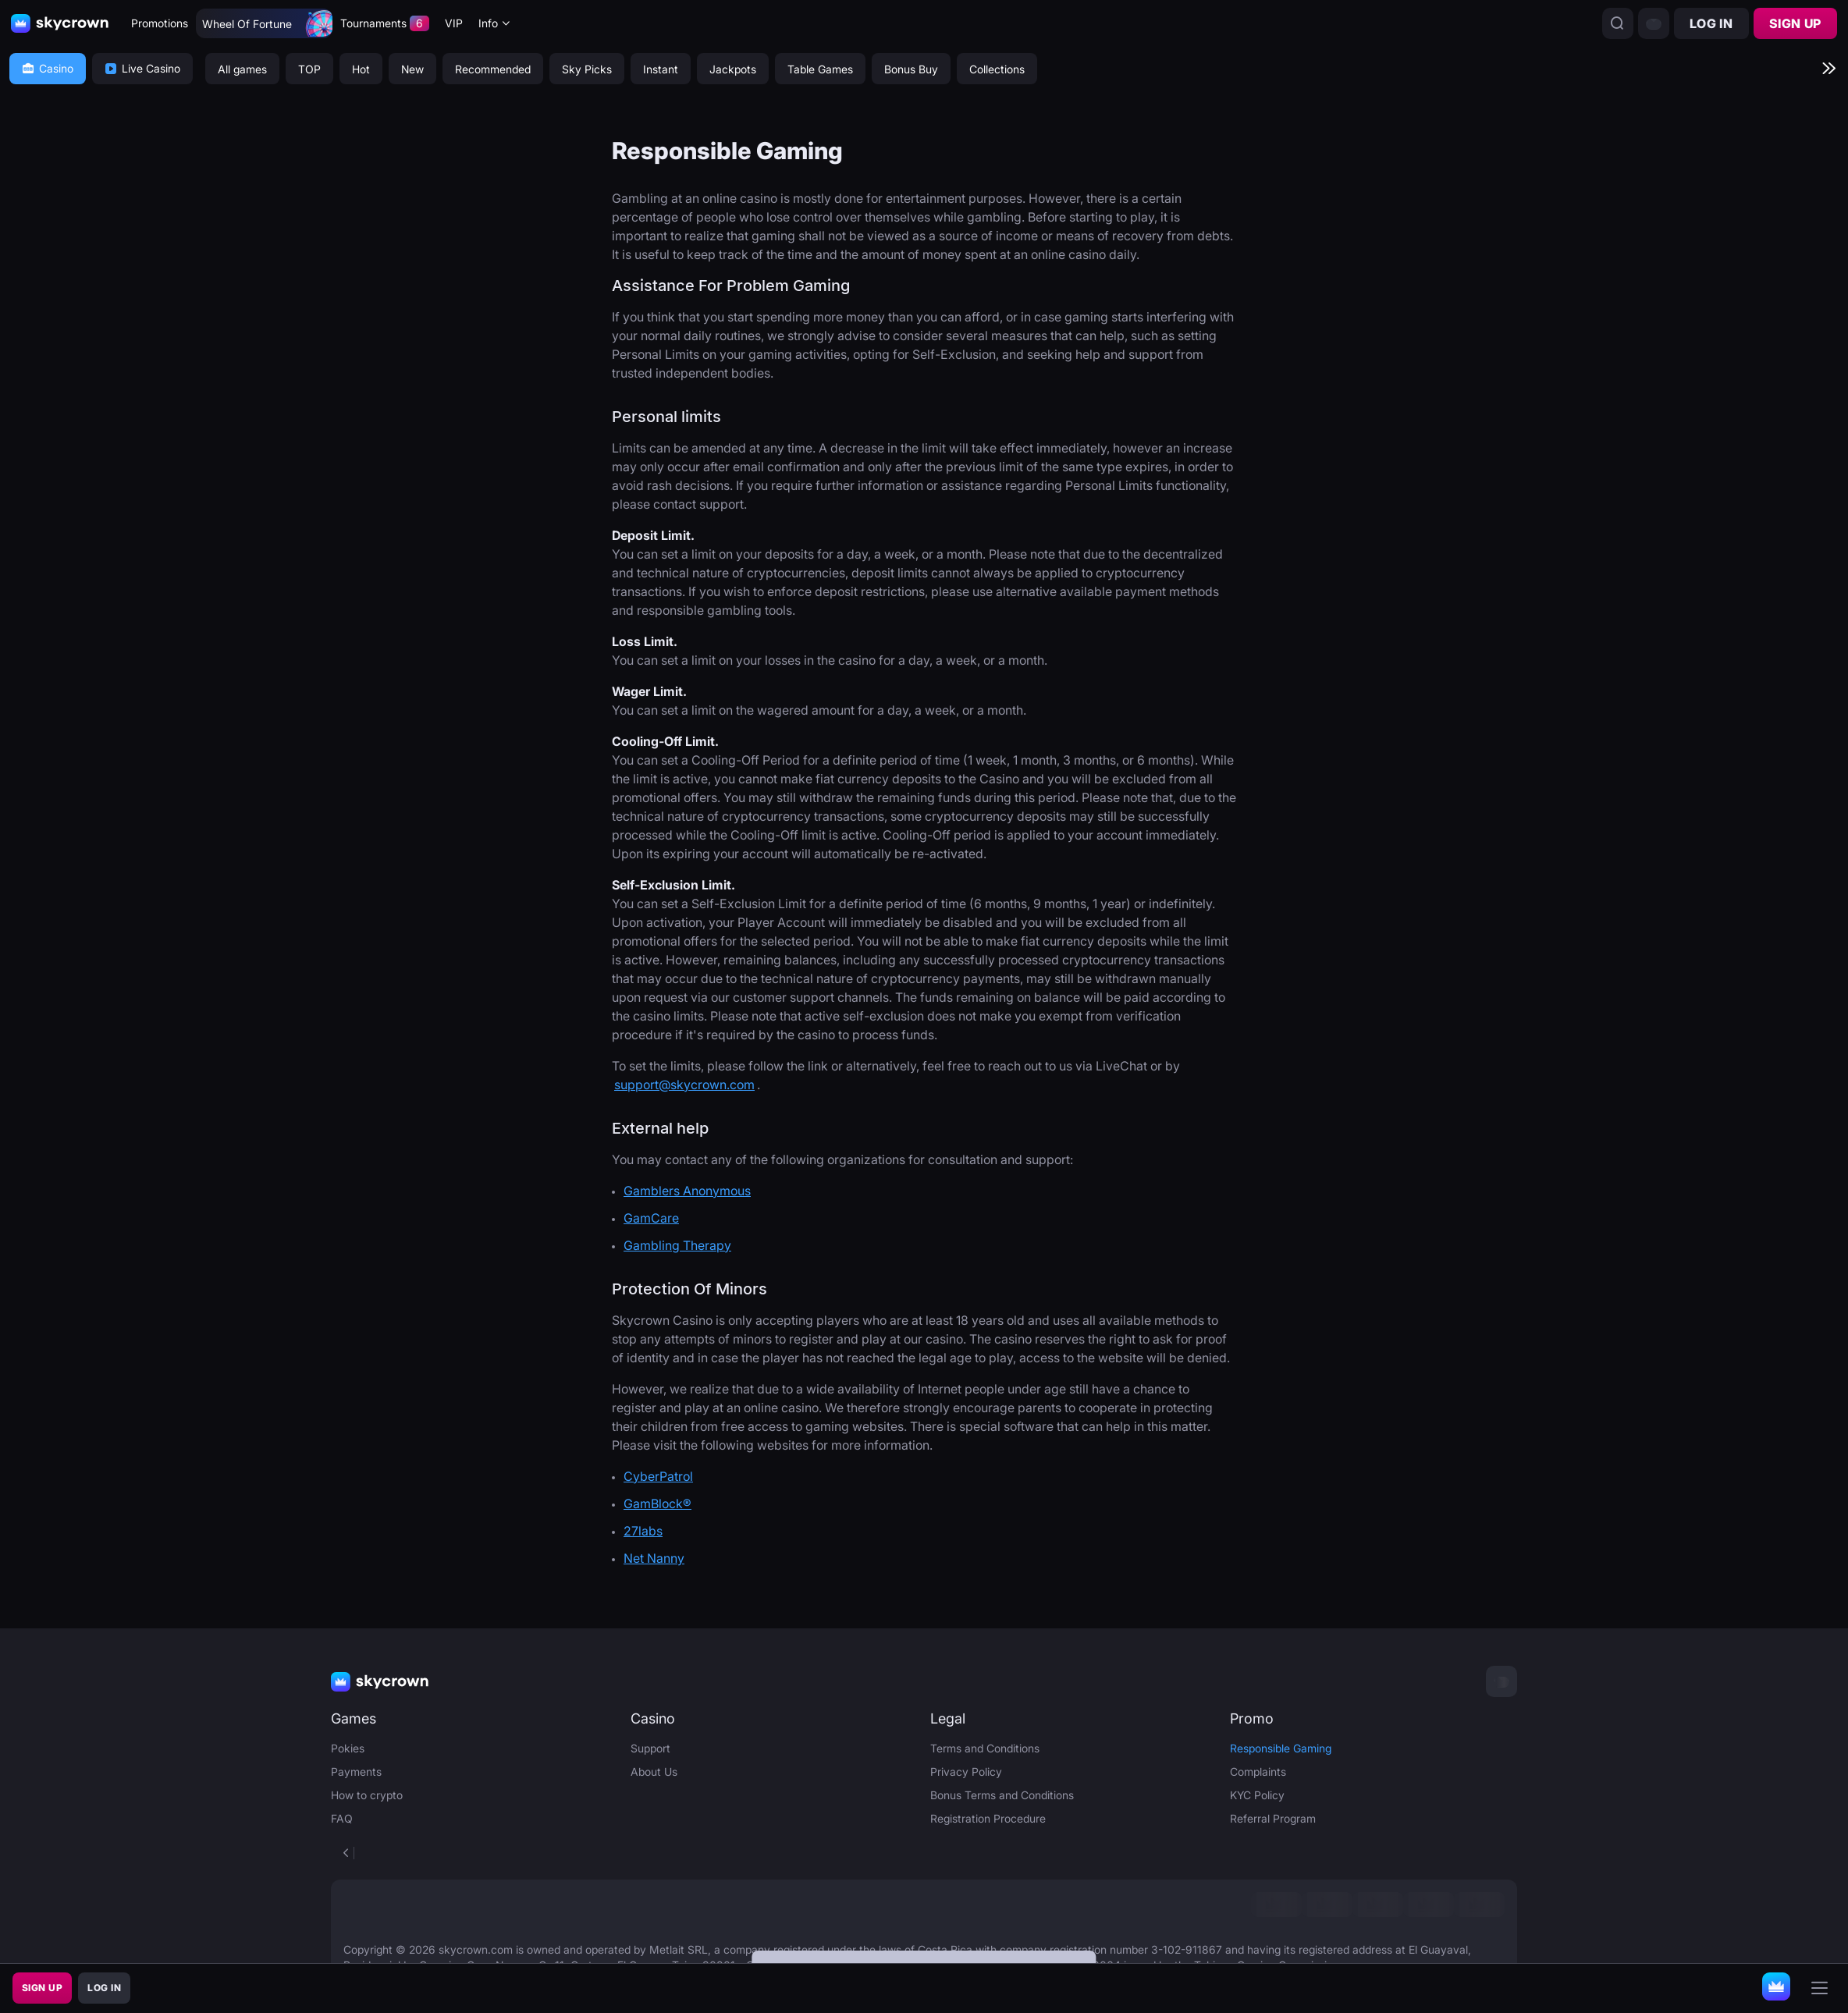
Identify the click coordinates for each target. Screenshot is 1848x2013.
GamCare (651, 1218)
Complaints (1258, 1771)
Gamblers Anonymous (687, 1190)
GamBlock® (657, 1503)
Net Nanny (654, 1558)
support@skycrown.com (684, 1084)
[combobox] (494, 24)
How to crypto (367, 1795)
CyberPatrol (658, 1476)
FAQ (342, 1818)
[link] (1276, 1904)
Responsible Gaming (1280, 1748)
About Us (654, 1771)
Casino (47, 68)
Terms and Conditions (985, 1748)
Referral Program (1273, 1818)
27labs (643, 1531)
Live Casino (142, 68)
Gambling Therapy (677, 1245)
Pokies (347, 1748)
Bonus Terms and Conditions (1002, 1795)
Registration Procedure (988, 1818)
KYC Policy (1257, 1795)
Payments (356, 1771)
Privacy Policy (966, 1771)
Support (650, 1748)
